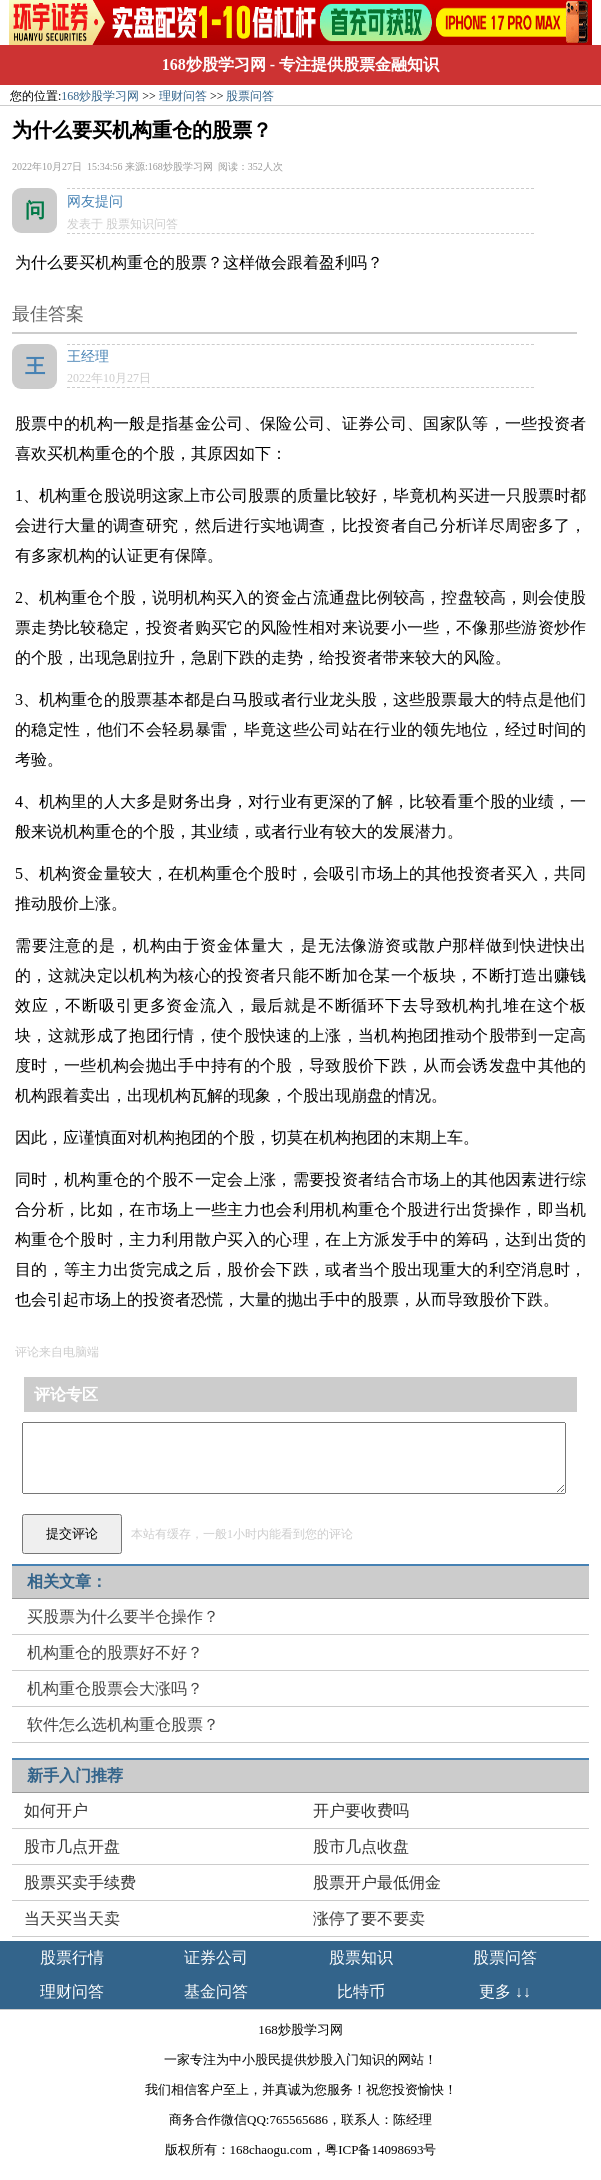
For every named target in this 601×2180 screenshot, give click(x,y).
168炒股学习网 (214, 64)
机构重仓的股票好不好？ (115, 1652)
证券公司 (216, 1957)
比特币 (361, 1991)
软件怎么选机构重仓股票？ (123, 1724)
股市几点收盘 (361, 1846)
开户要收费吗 (361, 1810)
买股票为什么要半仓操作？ (123, 1616)
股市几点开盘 (72, 1846)
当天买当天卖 (72, 1918)
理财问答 (183, 96)
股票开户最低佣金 (377, 1882)
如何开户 (56, 1810)
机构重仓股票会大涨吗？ (115, 1688)
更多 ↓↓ (505, 1991)
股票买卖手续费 (80, 1882)
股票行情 (72, 1957)
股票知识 (361, 1957)
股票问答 (250, 96)
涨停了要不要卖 (369, 1918)
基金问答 (216, 1991)
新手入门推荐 (75, 1775)
